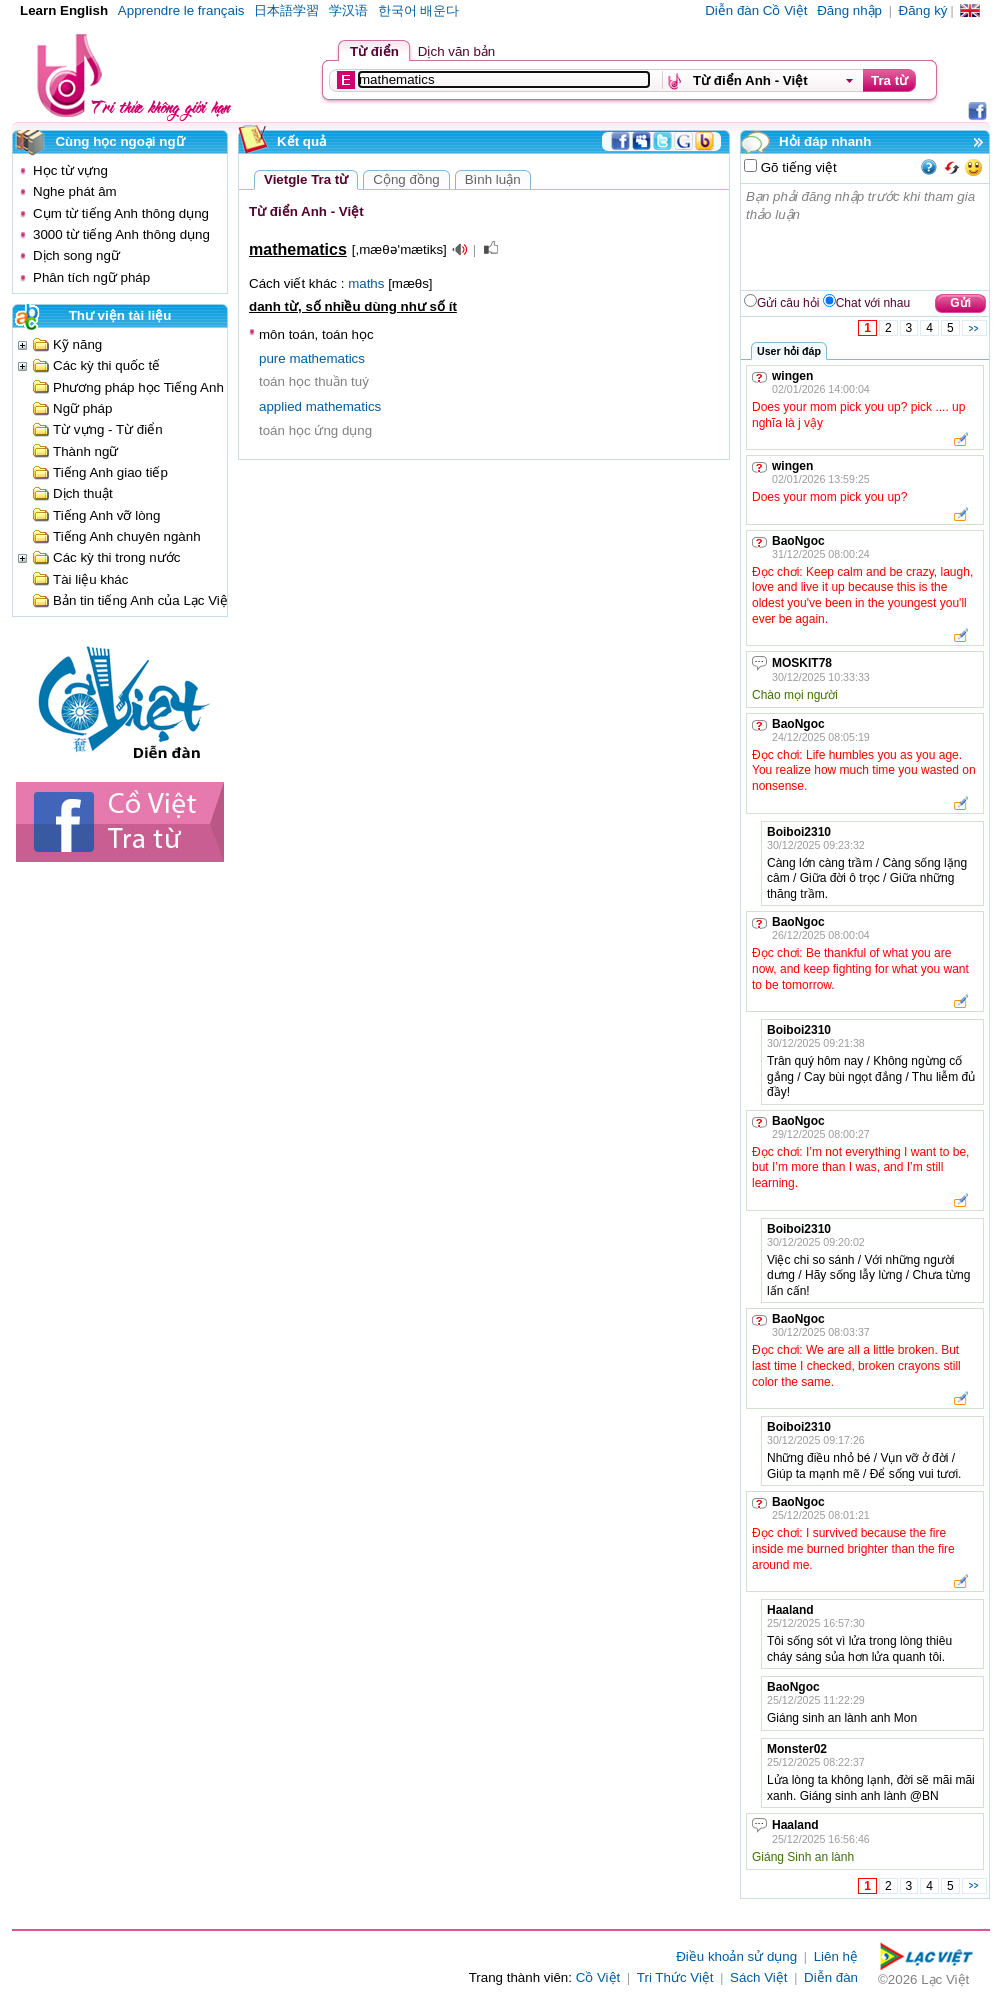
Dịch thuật (83, 493)
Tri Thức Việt (675, 1977)
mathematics (327, 358)
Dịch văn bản (456, 51)
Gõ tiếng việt (797, 167)
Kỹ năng (77, 344)
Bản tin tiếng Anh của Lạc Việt (142, 600)
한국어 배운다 (419, 10)
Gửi (960, 303)
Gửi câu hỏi (788, 303)
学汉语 (348, 10)
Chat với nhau (873, 303)
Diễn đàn (831, 1977)
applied (280, 406)
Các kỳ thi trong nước (116, 557)
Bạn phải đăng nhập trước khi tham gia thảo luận (866, 237)
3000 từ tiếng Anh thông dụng (121, 234)
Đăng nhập (849, 10)
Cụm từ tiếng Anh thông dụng (121, 213)
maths (366, 283)
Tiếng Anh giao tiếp (110, 472)
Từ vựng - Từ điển (108, 429)
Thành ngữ (85, 451)
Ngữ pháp (82, 408)
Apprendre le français (181, 10)
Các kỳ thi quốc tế (106, 365)
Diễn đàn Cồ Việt (756, 10)
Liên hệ (836, 1956)
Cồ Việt (598, 1977)
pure (272, 358)
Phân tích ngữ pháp (91, 277)
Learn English (64, 10)
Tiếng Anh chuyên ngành (127, 536)
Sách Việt (758, 1977)
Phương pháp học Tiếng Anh (138, 387)
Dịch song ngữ (76, 255)
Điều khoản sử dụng (736, 1956)
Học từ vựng (70, 170)
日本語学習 (286, 10)
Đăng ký (923, 10)
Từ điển (374, 51)
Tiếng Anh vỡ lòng (106, 515)
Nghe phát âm (75, 191)
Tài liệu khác (90, 579)
